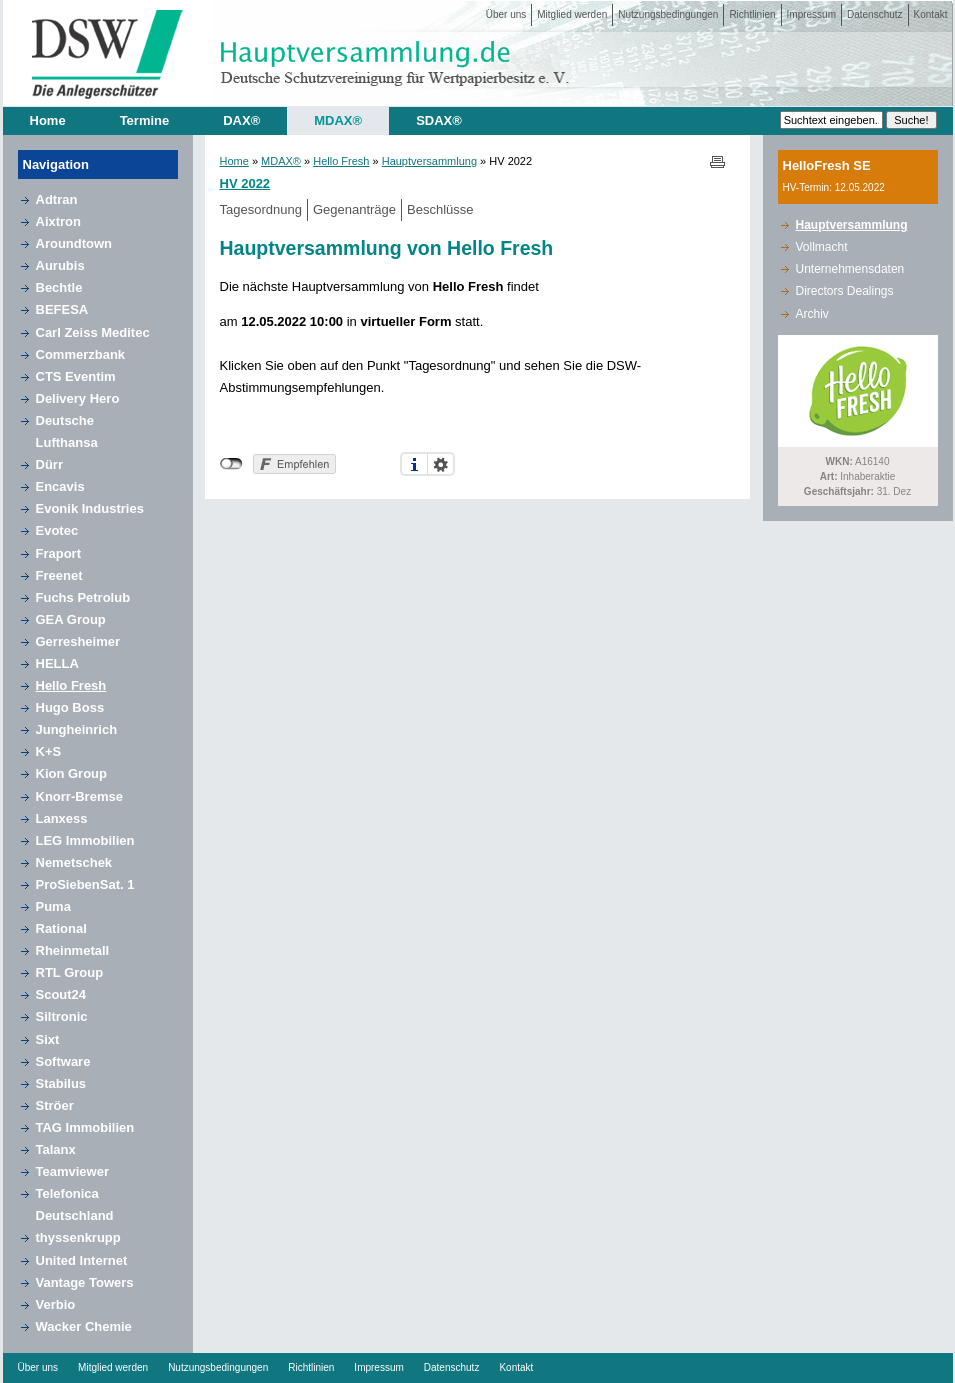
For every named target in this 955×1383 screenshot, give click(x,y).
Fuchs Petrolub (83, 597)
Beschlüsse (440, 209)
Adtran (57, 199)
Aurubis (60, 265)
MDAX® (338, 120)
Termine (145, 120)
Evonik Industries (90, 508)
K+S (49, 751)
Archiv (812, 314)
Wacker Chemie (84, 1326)
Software (63, 1061)
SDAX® (439, 120)
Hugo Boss (70, 707)
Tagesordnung (261, 209)
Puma (53, 906)
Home (48, 120)
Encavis (60, 486)
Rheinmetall (73, 950)
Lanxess (62, 818)
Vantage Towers (85, 1282)
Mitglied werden (572, 14)
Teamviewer (72, 1171)
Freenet (59, 575)
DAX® (241, 120)
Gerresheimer (78, 641)
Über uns (506, 14)
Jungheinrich (77, 729)
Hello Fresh (71, 685)
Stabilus (61, 1083)
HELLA (57, 663)
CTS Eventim (76, 376)
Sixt (48, 1039)
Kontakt (931, 14)
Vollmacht (822, 247)
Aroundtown (74, 243)
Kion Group (72, 773)
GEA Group (71, 619)
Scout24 (61, 994)
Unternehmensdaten (850, 269)
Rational (61, 928)
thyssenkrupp (78, 1237)
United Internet (82, 1260)
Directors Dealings (845, 291)
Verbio (56, 1304)
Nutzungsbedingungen (668, 14)
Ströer (55, 1105)
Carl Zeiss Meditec (93, 332)
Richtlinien (752, 14)
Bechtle (59, 287)
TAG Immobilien (85, 1127)
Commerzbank (81, 354)
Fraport (59, 553)
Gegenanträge (354, 209)
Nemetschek (74, 862)
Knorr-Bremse (79, 796)
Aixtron (59, 221)
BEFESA (62, 309)
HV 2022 (245, 183)
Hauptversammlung (429, 161)
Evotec (57, 530)
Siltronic (62, 1016)
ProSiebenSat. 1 (85, 884)
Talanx (56, 1149)
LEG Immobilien (85, 840)
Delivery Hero (78, 398)
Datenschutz (875, 14)
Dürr (49, 464)
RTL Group (70, 972)
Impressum (811, 14)
